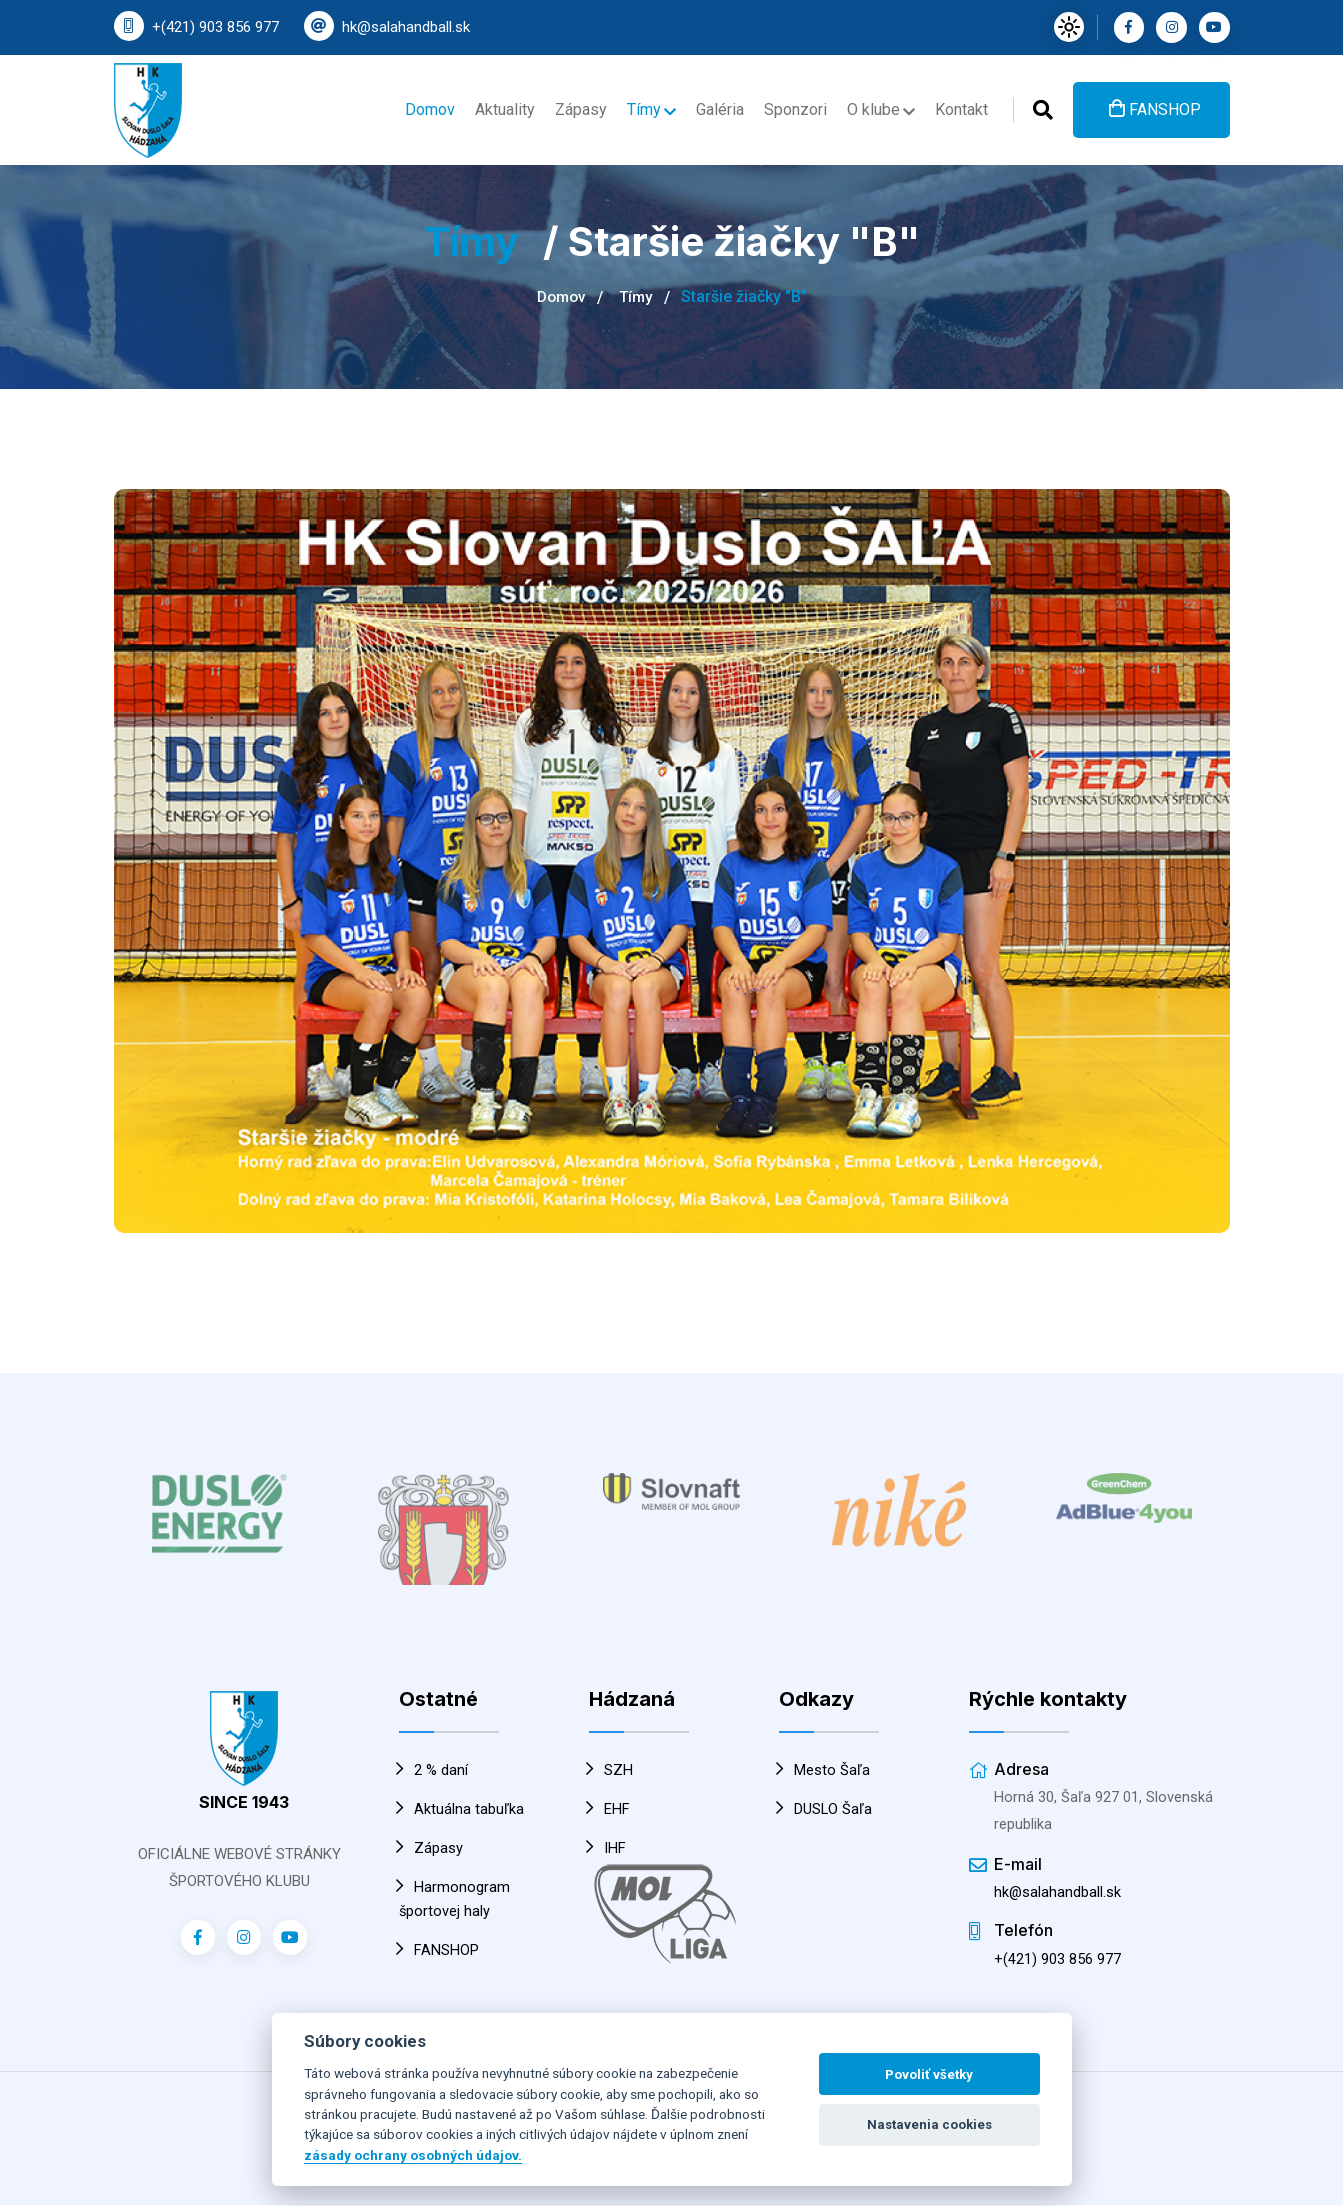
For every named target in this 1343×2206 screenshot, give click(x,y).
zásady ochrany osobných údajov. (413, 2155)
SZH (611, 1770)
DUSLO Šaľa (826, 1809)
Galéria (710, 106)
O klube (877, 106)
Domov (409, 106)
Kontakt (960, 106)
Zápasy (565, 106)
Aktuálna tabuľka (461, 1809)
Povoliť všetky (929, 2074)
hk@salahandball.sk (406, 27)
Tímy (638, 106)
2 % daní (433, 1770)
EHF (609, 1809)
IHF (607, 1848)
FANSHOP (1155, 106)
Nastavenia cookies (929, 2124)
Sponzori (789, 106)
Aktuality (487, 106)
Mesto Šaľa (824, 1770)
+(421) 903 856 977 (215, 27)
